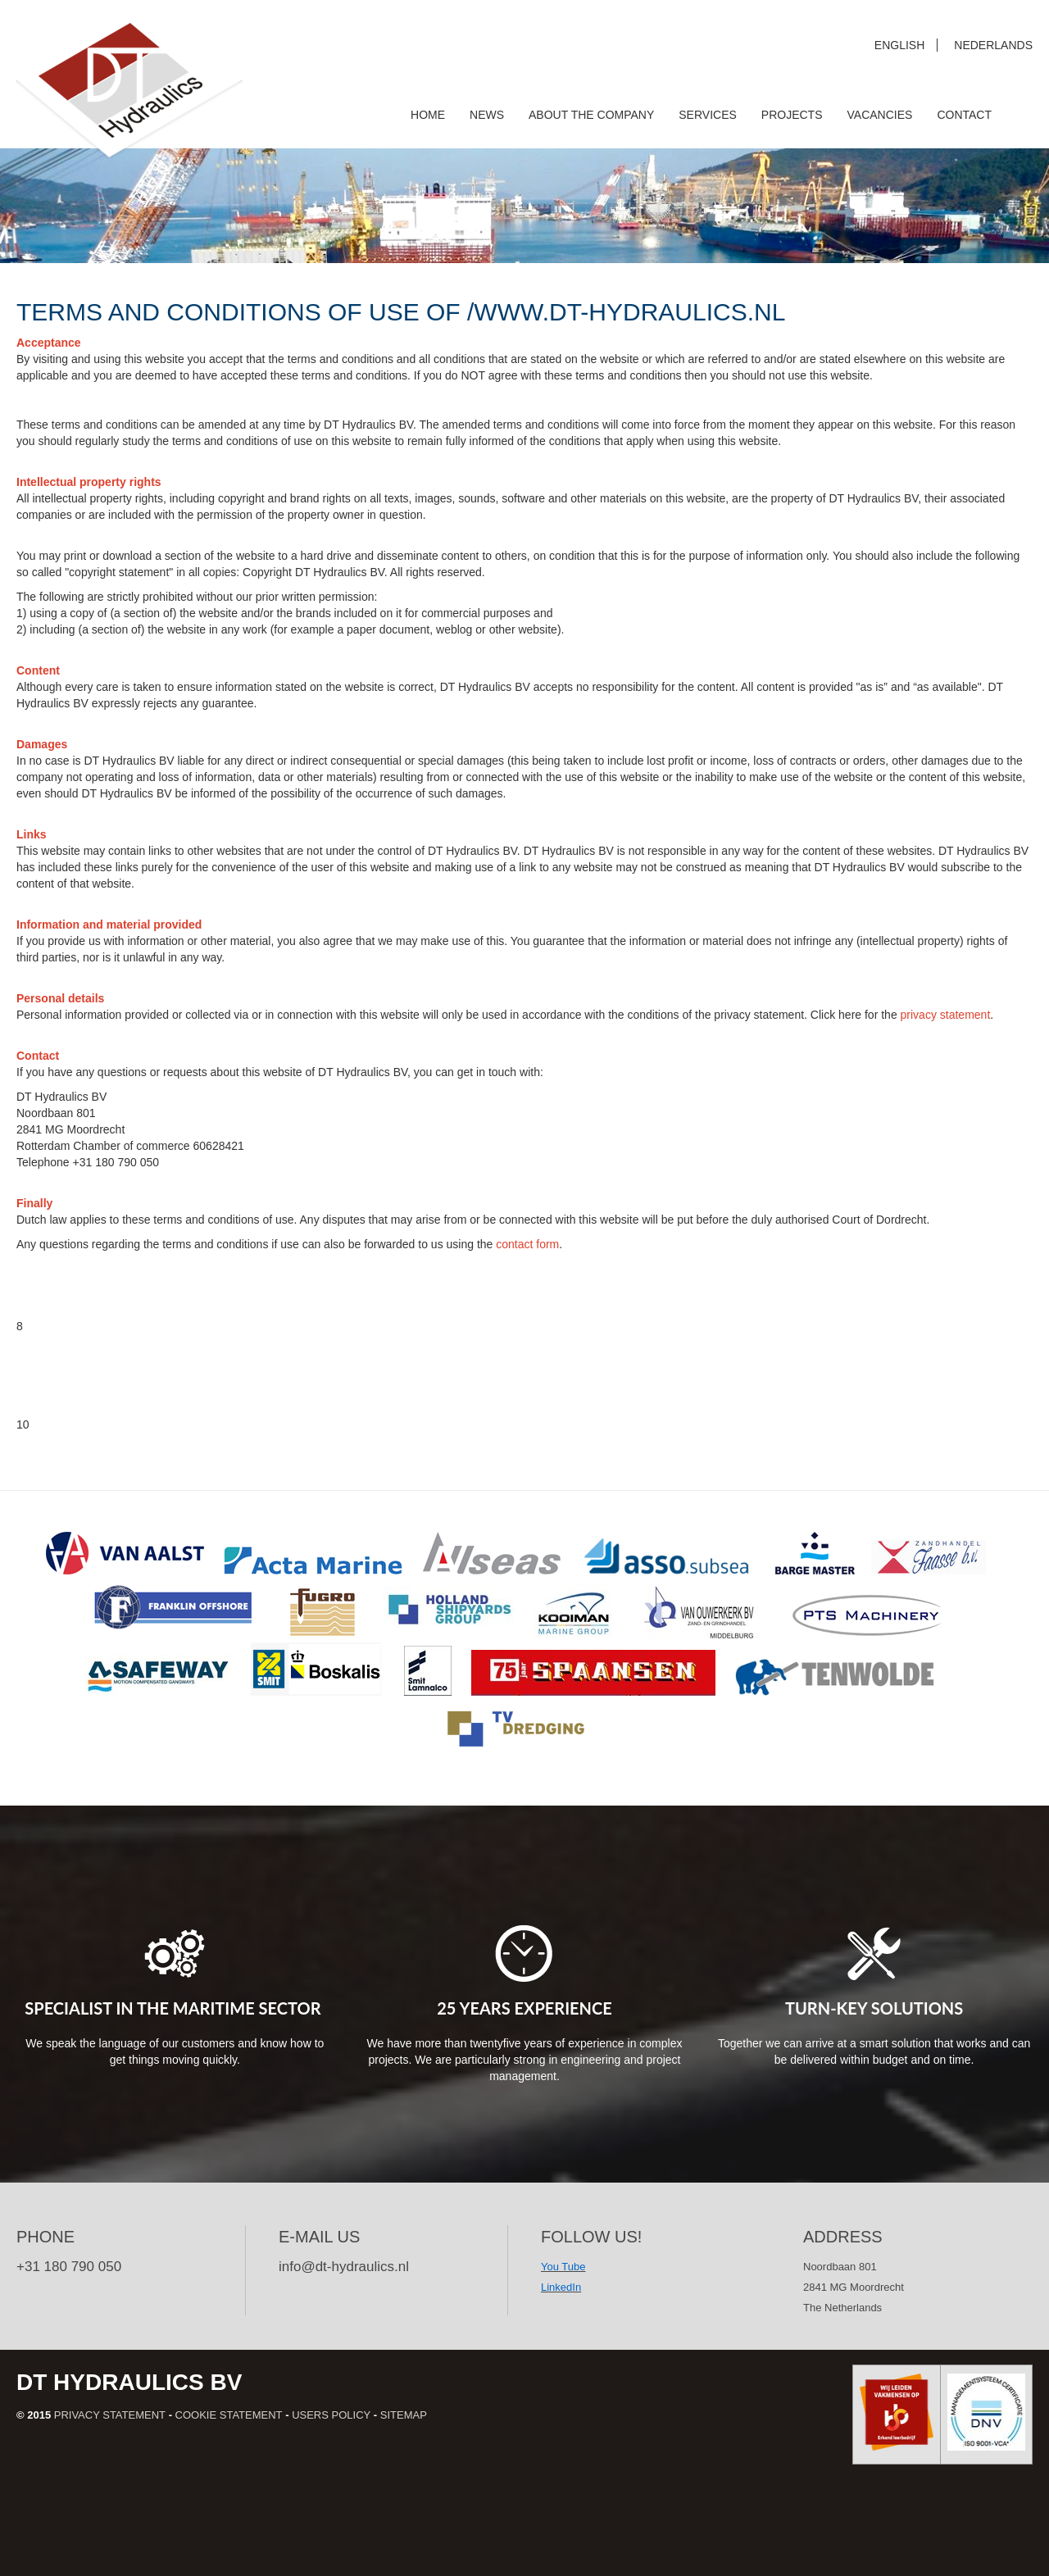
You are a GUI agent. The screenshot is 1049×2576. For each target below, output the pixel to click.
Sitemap (403, 2415)
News (487, 114)
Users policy (331, 2415)
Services (708, 114)
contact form (527, 1244)
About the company (591, 114)
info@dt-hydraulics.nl (344, 2266)
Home (428, 114)
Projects (792, 114)
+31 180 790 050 (68, 2266)
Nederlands (993, 45)
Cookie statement (229, 2415)
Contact (964, 114)
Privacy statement (110, 2415)
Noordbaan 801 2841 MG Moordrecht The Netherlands (853, 2287)
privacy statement (946, 1014)
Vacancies (880, 114)
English (899, 45)
